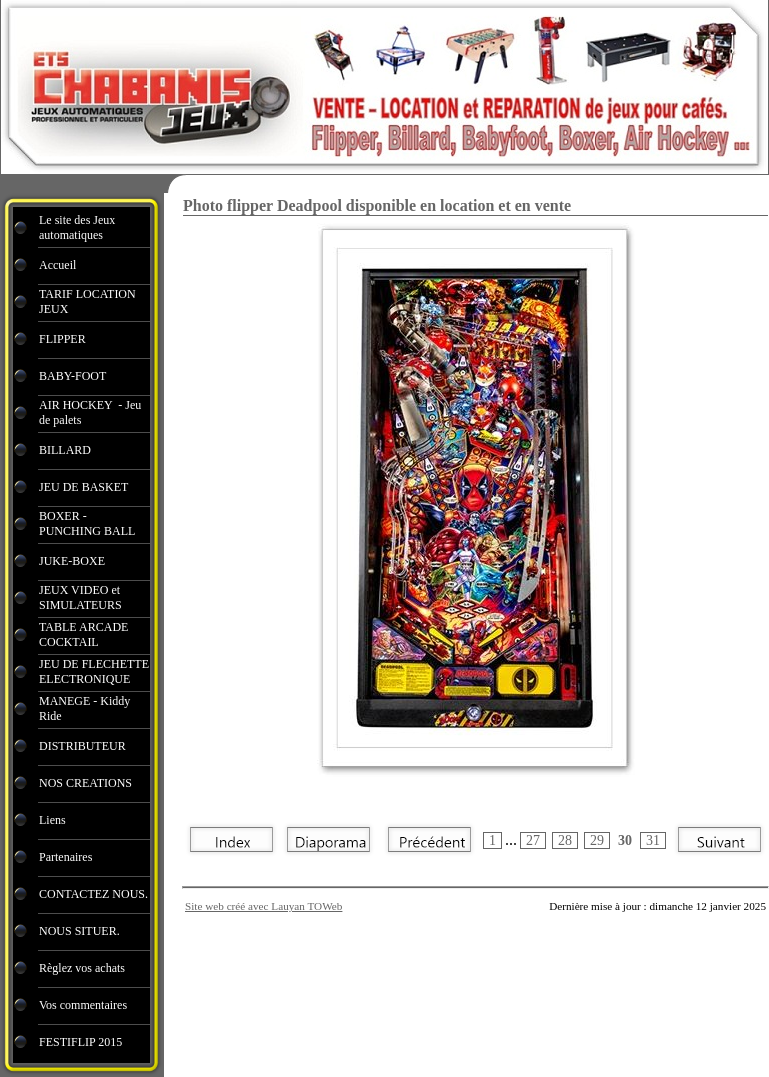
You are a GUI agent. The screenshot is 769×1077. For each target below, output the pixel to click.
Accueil (57, 265)
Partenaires (67, 857)
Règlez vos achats (82, 968)
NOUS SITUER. (79, 931)
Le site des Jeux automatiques (77, 227)
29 (597, 840)
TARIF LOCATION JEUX (87, 301)
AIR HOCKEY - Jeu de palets (90, 412)
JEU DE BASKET (83, 487)
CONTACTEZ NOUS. (93, 894)
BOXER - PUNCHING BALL (87, 523)
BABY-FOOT (72, 376)
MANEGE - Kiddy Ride (84, 708)
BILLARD (65, 450)
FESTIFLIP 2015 (80, 1042)
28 (565, 840)
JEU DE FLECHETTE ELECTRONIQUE (94, 671)
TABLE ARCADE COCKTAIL (83, 634)
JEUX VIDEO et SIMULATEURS (80, 597)
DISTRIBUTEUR (82, 746)
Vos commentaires (83, 1005)
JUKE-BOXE (72, 561)
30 (625, 840)
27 (533, 840)
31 (653, 840)
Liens (52, 820)
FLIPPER (62, 339)
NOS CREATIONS (85, 783)
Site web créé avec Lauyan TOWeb (263, 906)
